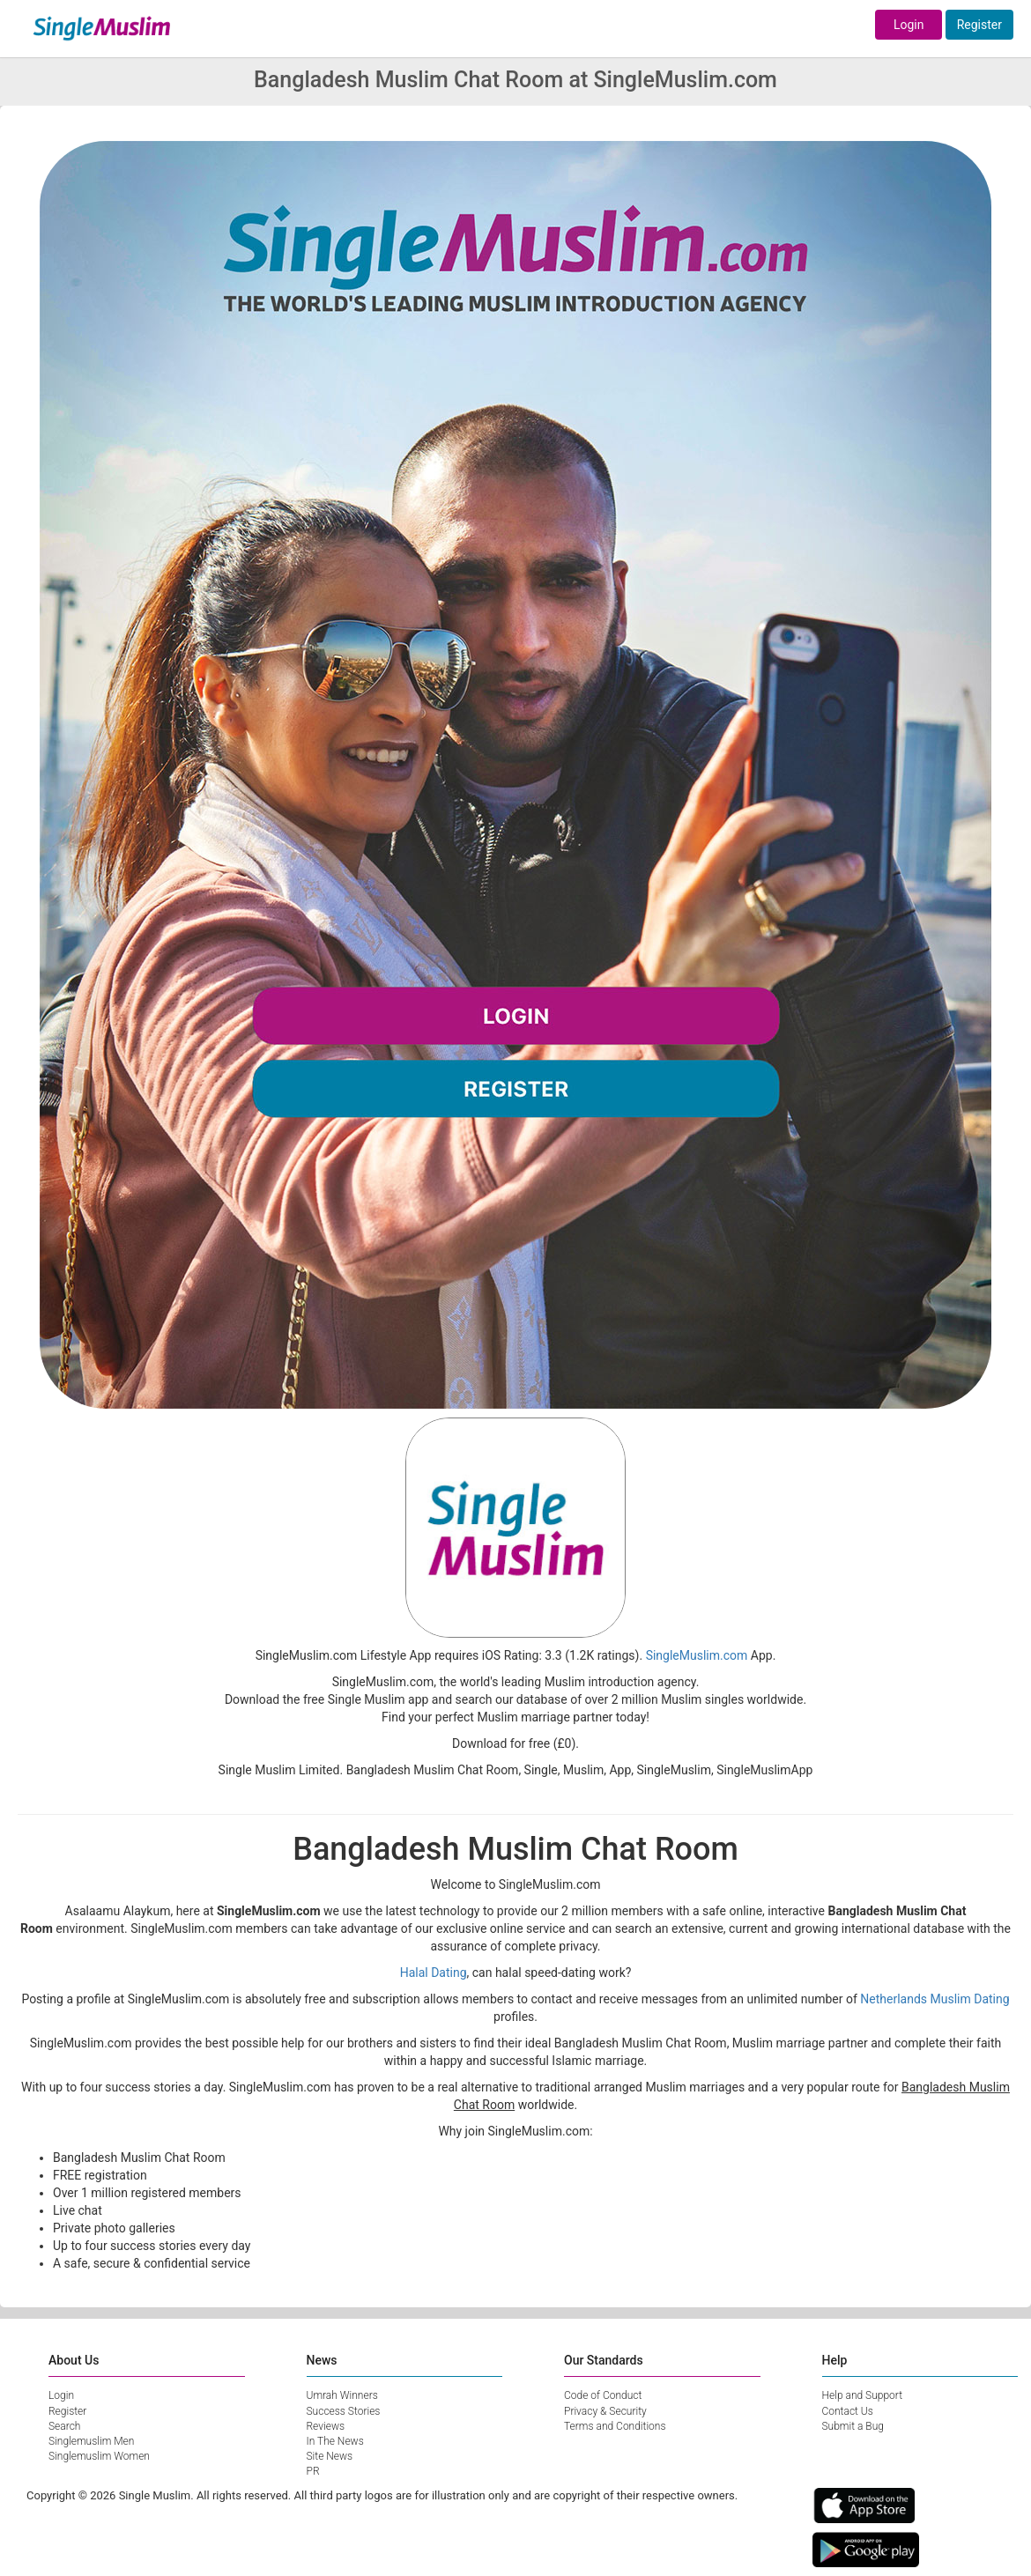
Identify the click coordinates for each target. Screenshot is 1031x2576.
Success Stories (344, 2411)
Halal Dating (433, 1972)
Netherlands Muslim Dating (934, 1999)
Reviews (326, 2426)
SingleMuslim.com (697, 1655)
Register (979, 25)
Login (909, 25)
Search (64, 2426)
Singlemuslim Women (99, 2456)
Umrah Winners (342, 2395)
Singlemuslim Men (91, 2441)
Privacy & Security (605, 2411)
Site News (330, 2456)
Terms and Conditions (615, 2426)
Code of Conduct (603, 2395)
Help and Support (862, 2395)
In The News (335, 2441)
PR (313, 2471)
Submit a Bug (853, 2426)
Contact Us (847, 2411)
